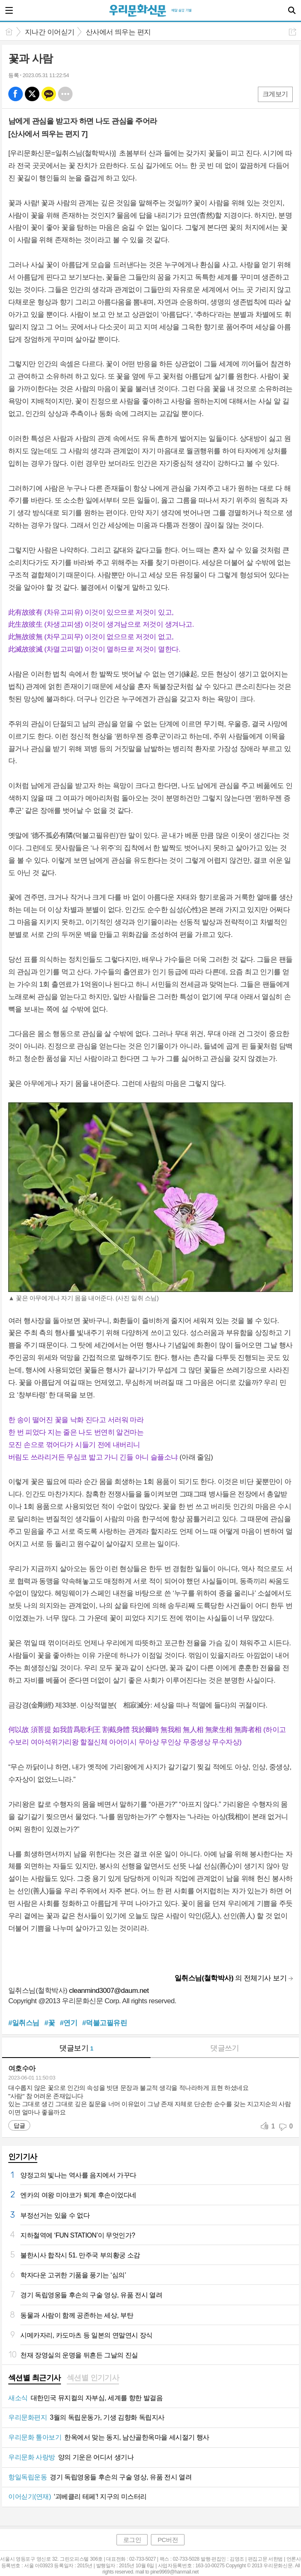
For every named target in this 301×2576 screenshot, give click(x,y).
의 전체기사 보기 (230, 1978)
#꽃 (49, 2023)
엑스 (32, 94)
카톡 (48, 94)
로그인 (132, 2539)
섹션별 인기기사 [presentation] (93, 2378)
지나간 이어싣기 (50, 32)
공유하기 (292, 31)
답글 (19, 2125)
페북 (15, 94)
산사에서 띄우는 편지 (118, 32)
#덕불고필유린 (104, 2023)
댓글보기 (76, 2048)
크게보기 (275, 93)
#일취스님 (23, 2023)
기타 (65, 94)
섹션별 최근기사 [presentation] (34, 2378)
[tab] (34, 2378)
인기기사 (22, 2157)
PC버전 (168, 2539)
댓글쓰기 (224, 2048)
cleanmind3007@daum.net (108, 1991)
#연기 (68, 2023)
